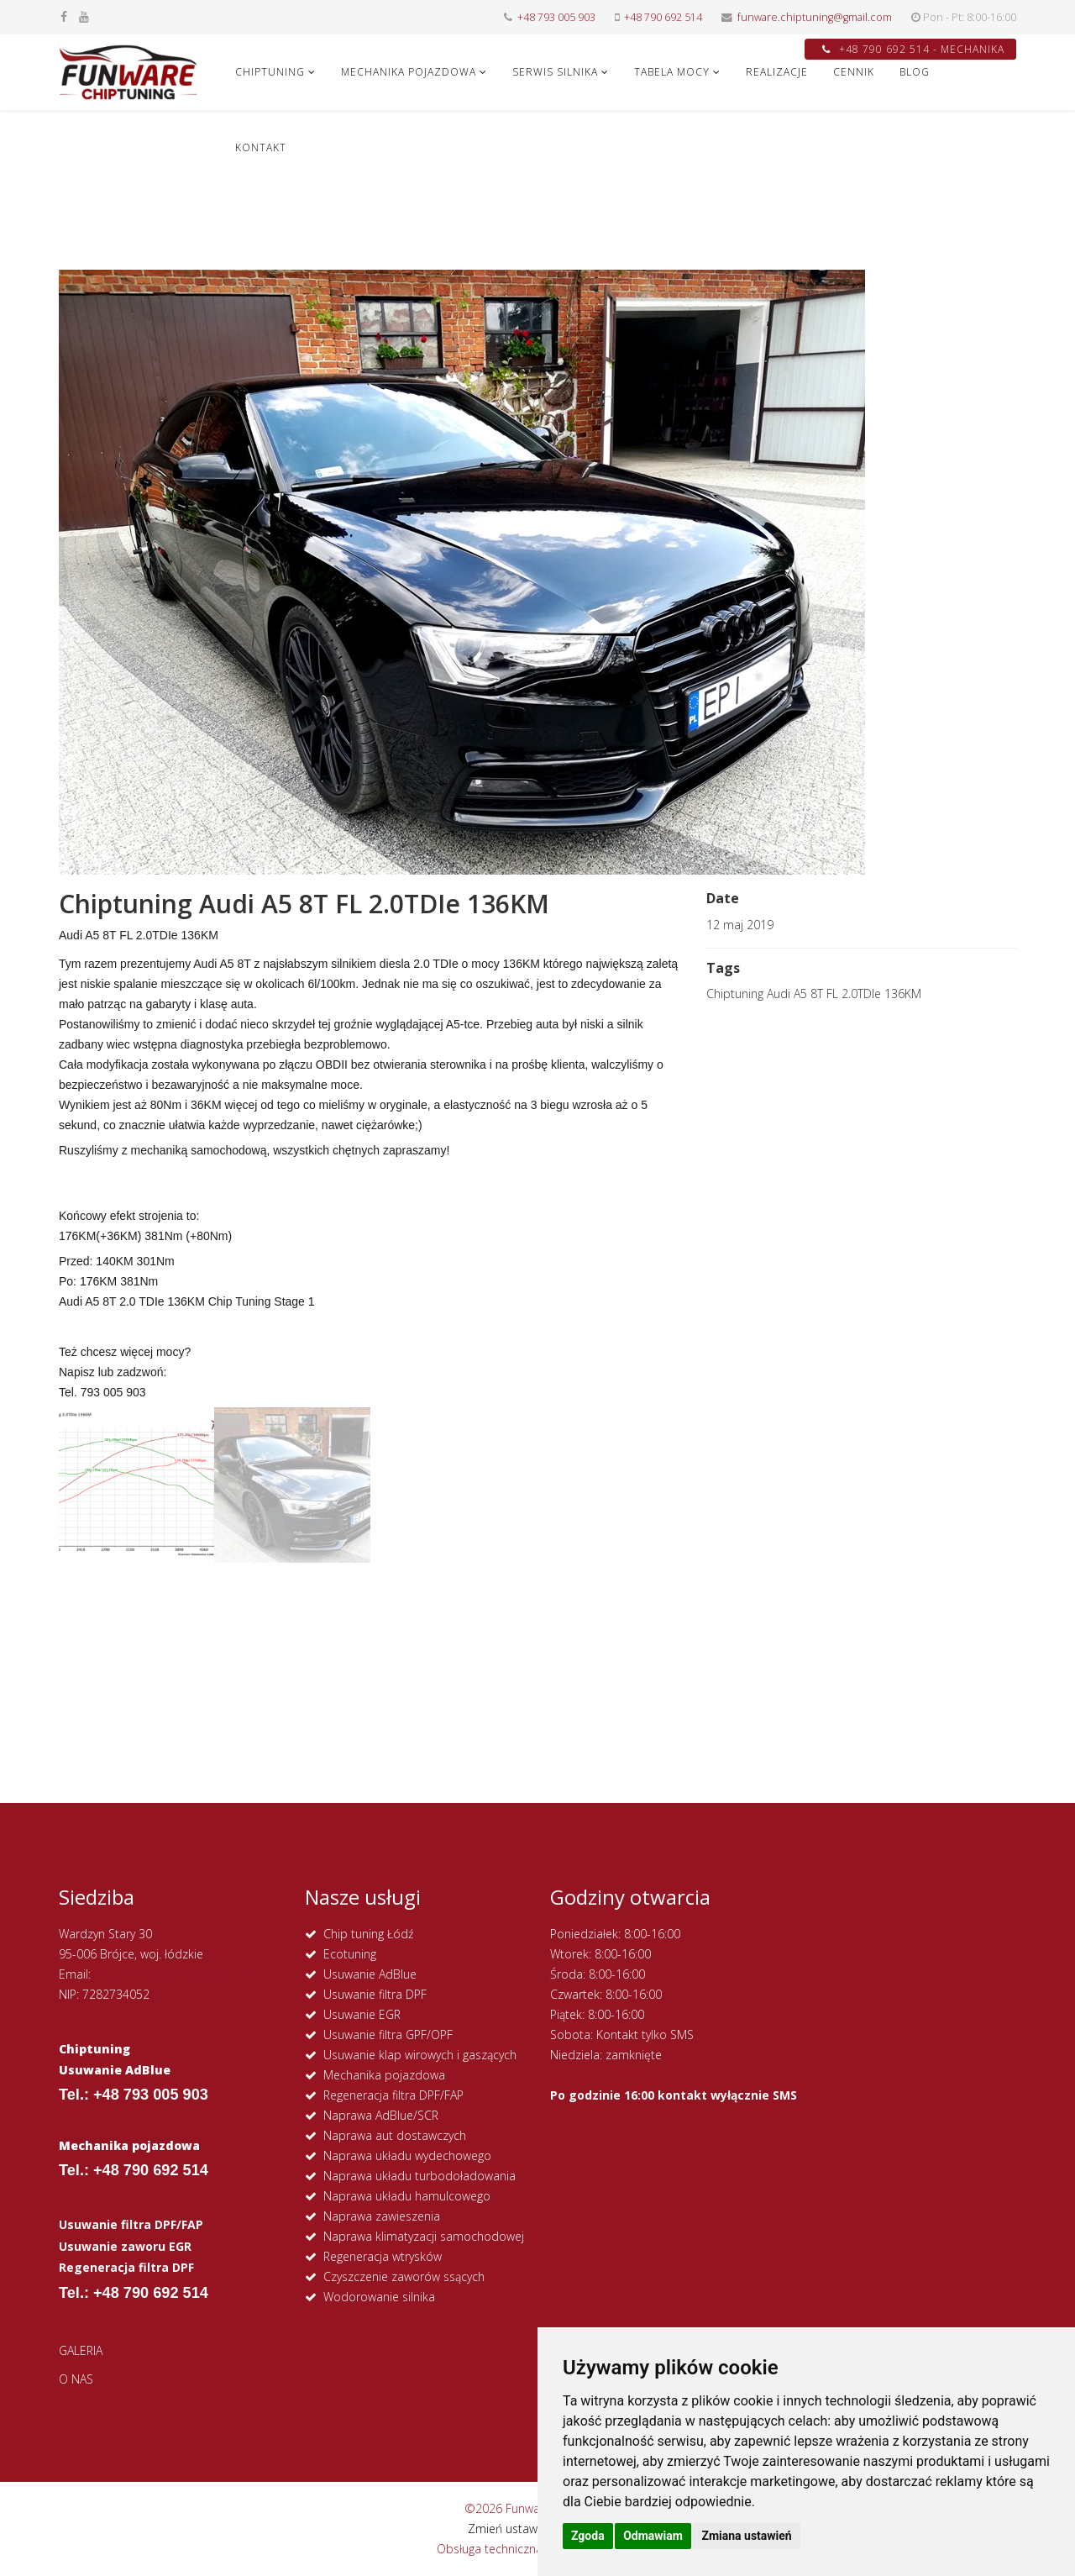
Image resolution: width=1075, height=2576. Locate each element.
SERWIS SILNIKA (555, 72)
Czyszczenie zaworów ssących (404, 2276)
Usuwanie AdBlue (370, 1974)
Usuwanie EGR (362, 2014)
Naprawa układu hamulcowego (406, 2196)
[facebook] (63, 16)
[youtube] (84, 16)
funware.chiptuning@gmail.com (814, 17)
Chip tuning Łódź (368, 1934)
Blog (914, 72)
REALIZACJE (777, 72)
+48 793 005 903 (556, 17)
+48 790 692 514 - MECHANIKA (913, 49)
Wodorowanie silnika (379, 2297)
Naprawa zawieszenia (381, 2216)
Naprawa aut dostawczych (394, 2135)
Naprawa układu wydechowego (407, 2155)
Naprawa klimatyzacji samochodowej (423, 2236)
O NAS (76, 2379)
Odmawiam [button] (653, 2535)
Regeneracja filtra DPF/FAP (393, 2095)
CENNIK (853, 72)
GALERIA (80, 2350)
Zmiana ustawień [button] (746, 2535)
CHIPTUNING (270, 72)
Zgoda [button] (588, 2535)
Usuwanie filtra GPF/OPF (388, 2034)
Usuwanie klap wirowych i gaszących (420, 2055)
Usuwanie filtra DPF (375, 1994)
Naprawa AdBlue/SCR (380, 2115)
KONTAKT (260, 147)
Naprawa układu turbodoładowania (419, 2176)
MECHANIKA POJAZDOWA (408, 72)
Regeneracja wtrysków (382, 2256)
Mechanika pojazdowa (384, 2075)
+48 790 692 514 (663, 17)
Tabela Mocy (672, 72)
